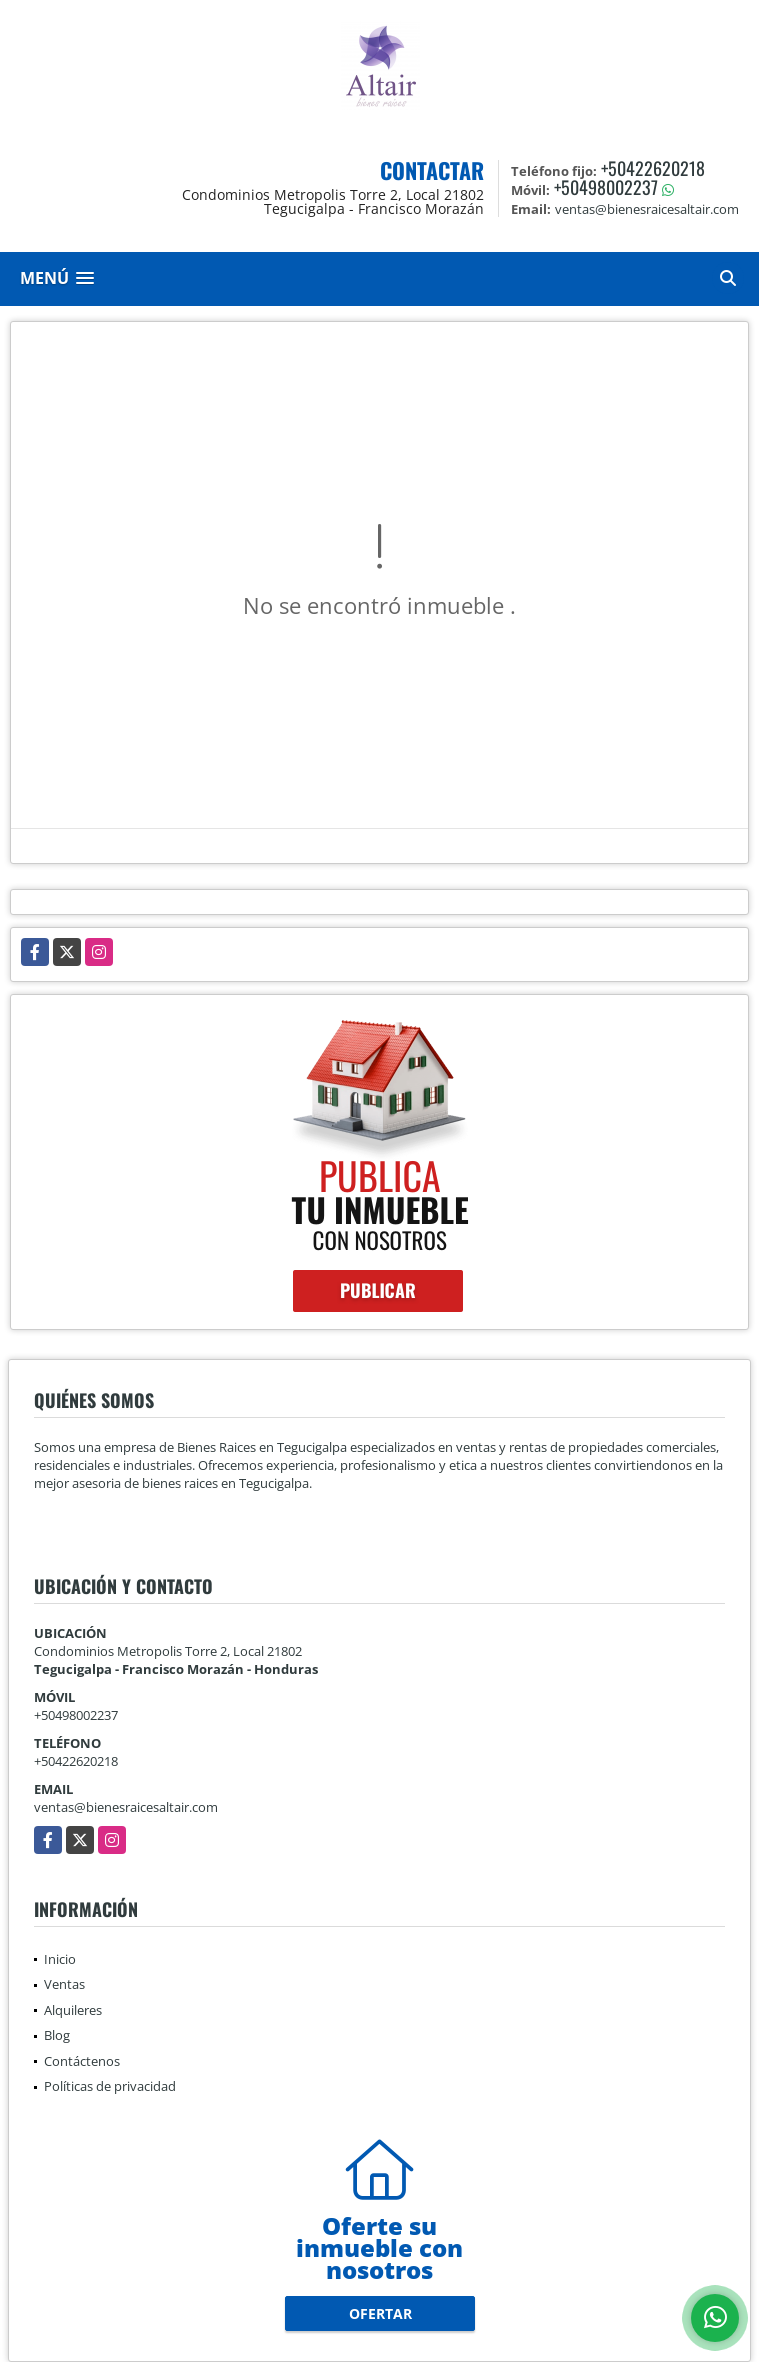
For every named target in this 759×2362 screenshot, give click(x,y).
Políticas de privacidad (110, 2086)
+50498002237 (606, 187)
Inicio (60, 1959)
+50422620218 (653, 168)
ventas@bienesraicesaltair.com (126, 1807)
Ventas (64, 1984)
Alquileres (73, 2010)
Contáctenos (82, 2061)
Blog (57, 2035)
